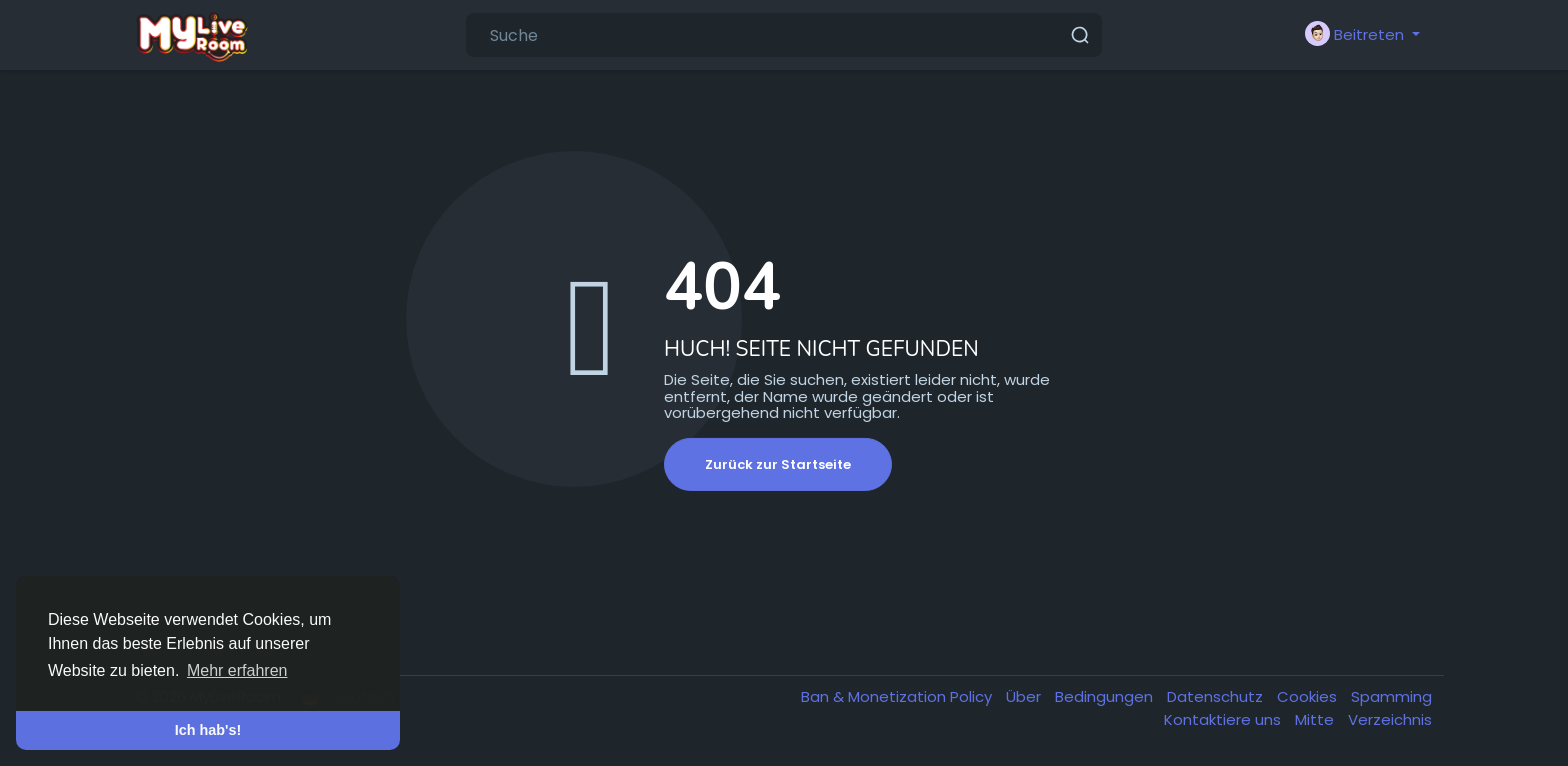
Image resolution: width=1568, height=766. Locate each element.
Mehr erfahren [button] (237, 670)
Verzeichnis (1390, 719)
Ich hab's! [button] (208, 730)
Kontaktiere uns (1224, 719)
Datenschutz (1217, 696)
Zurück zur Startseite (778, 464)
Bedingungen (1106, 696)
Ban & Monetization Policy (898, 696)
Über (1025, 696)
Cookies (1309, 696)
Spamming (1391, 696)
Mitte (1316, 719)
